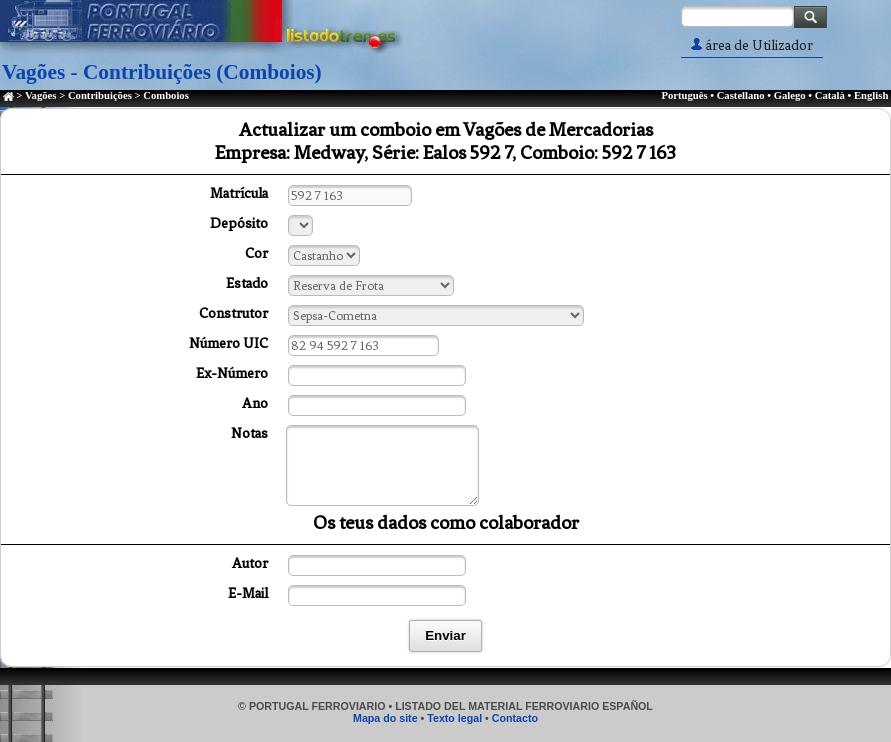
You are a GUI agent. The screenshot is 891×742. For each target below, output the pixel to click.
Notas (249, 433)
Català (830, 95)
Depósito (239, 223)
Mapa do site (385, 718)
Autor (250, 563)
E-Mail (248, 593)
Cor (256, 253)
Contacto (515, 718)
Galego (790, 95)
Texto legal (454, 718)
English (871, 95)
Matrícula (239, 193)
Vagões (41, 95)
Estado (247, 283)
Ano (255, 403)
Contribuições (100, 95)
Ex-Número (232, 373)
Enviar (445, 635)
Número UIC (228, 343)
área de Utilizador (752, 45)
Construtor (233, 313)
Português (684, 95)
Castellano (741, 95)
